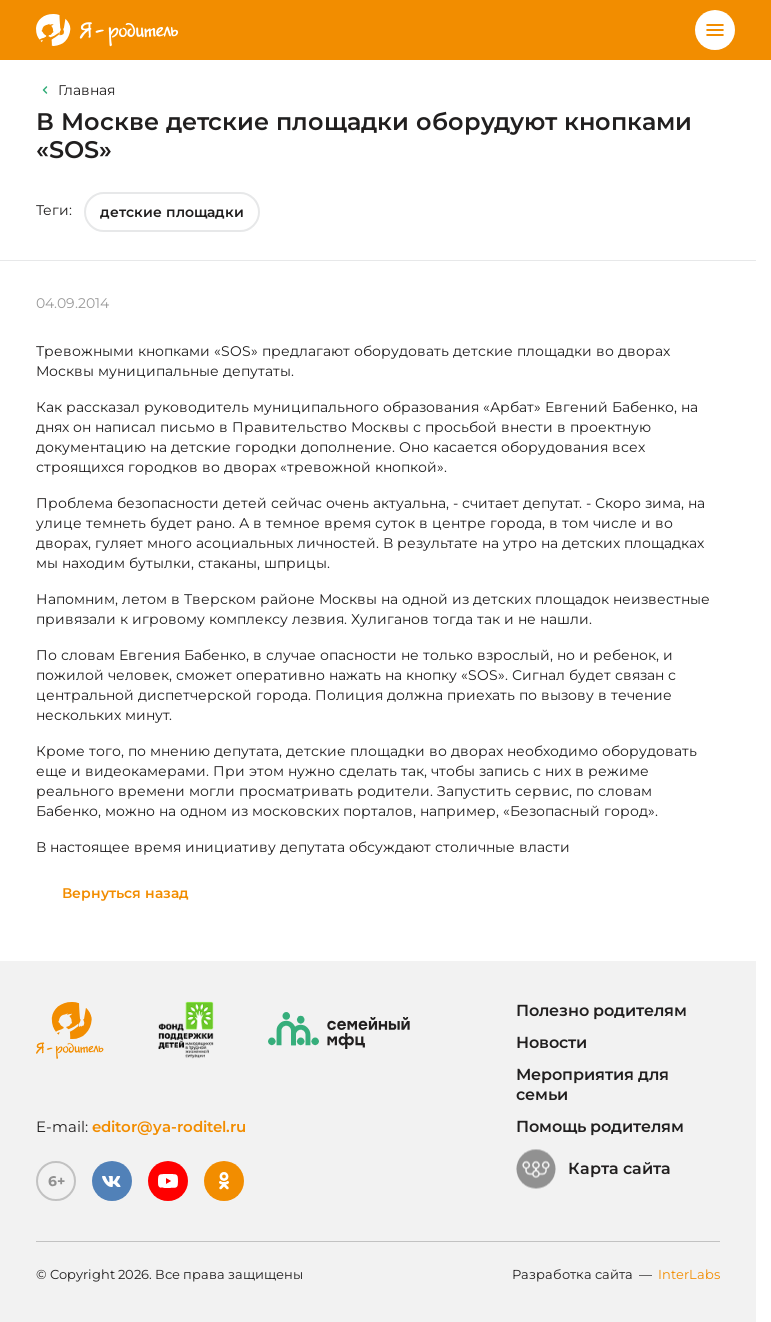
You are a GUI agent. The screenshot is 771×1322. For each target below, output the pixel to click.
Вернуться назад (125, 893)
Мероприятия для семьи (592, 1084)
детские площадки (172, 212)
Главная (86, 90)
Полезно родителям (601, 1010)
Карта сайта (593, 1169)
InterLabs (689, 1274)
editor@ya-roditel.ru (169, 1126)
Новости (551, 1042)
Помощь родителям (600, 1126)
